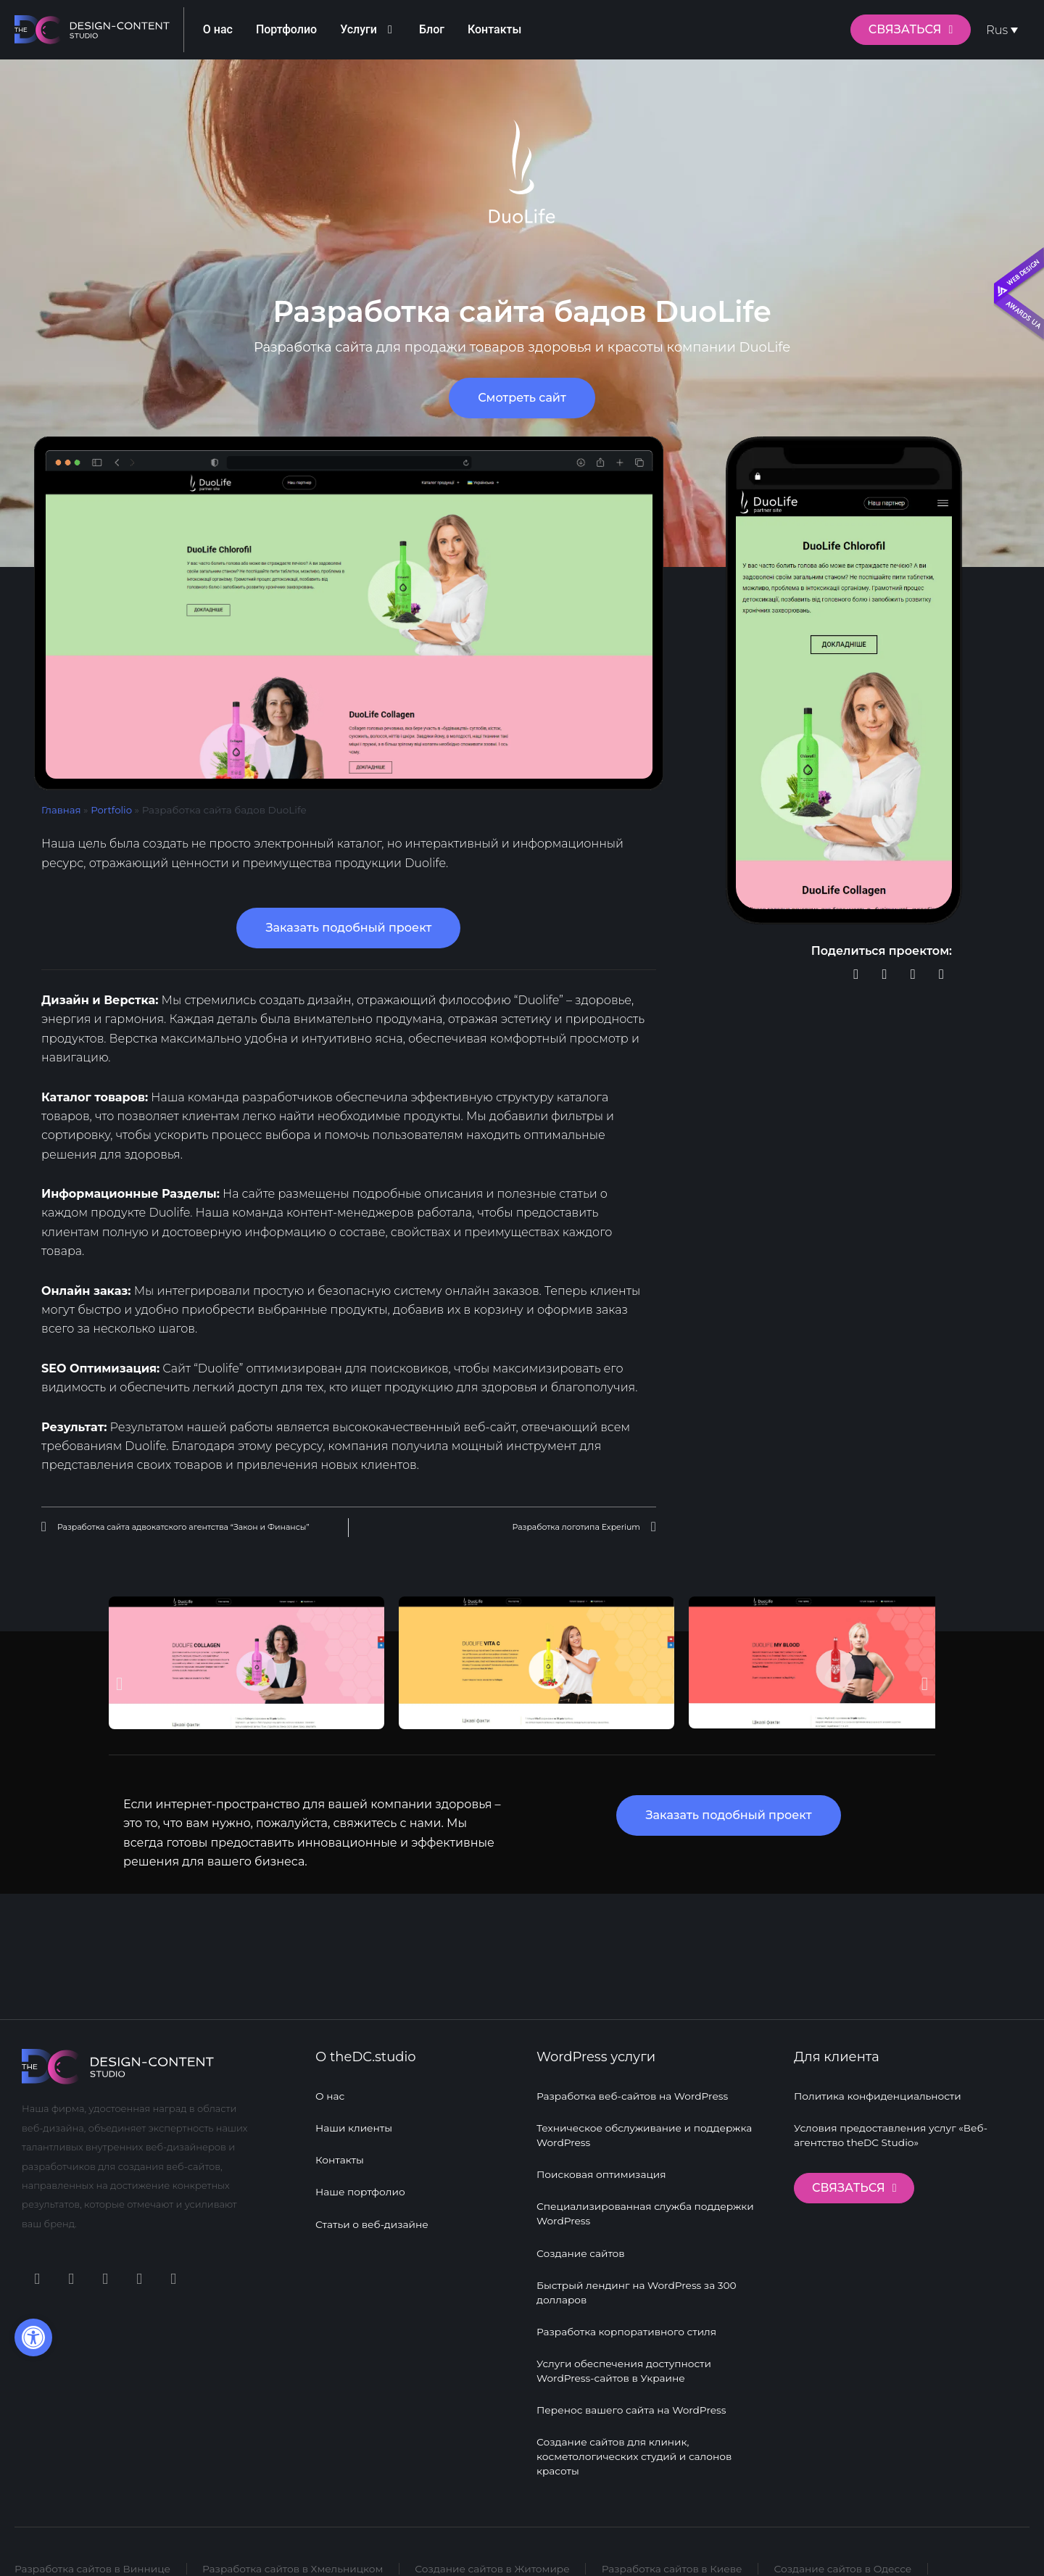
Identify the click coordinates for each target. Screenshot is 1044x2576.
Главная (61, 810)
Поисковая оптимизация (602, 2161)
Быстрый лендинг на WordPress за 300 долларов (638, 2283)
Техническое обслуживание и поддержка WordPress (646, 2120)
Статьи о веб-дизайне (373, 2213)
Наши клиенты (354, 2113)
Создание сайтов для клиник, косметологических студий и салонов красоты (636, 2453)
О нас (330, 2080)
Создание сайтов (581, 2242)
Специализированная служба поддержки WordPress (647, 2202)
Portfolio (112, 810)
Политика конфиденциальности (879, 2080)
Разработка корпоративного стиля (628, 2323)
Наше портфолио (361, 2180)
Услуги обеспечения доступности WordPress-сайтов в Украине (625, 2364)
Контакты (340, 2146)
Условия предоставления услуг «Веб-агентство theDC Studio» (893, 2120)
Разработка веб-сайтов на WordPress (634, 2080)
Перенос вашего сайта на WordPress (633, 2404)
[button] (855, 974)
